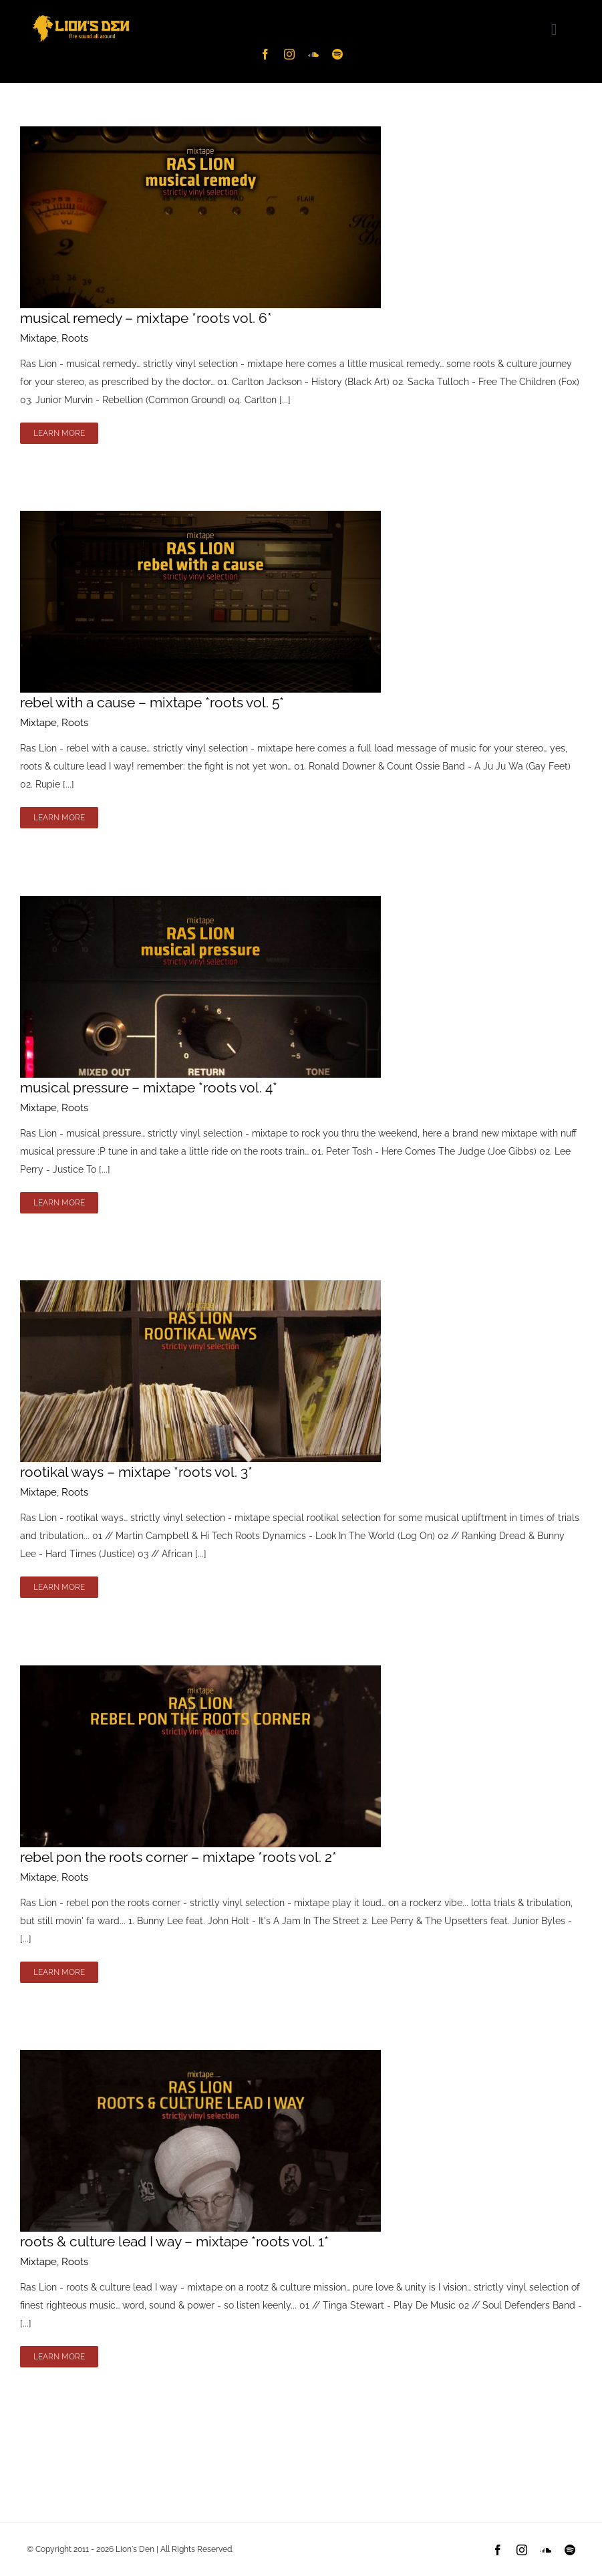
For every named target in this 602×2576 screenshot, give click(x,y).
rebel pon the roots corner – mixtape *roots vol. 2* (178, 1857)
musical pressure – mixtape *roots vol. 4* (148, 1087)
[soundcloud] (313, 54)
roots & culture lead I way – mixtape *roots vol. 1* (174, 2241)
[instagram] (289, 54)
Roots (74, 338)
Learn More (59, 433)
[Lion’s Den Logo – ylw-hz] (81, 14)
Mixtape (38, 338)
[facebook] (265, 54)
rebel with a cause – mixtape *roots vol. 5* (152, 702)
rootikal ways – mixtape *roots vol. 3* (136, 1471)
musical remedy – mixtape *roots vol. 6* (146, 318)
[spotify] (337, 54)
